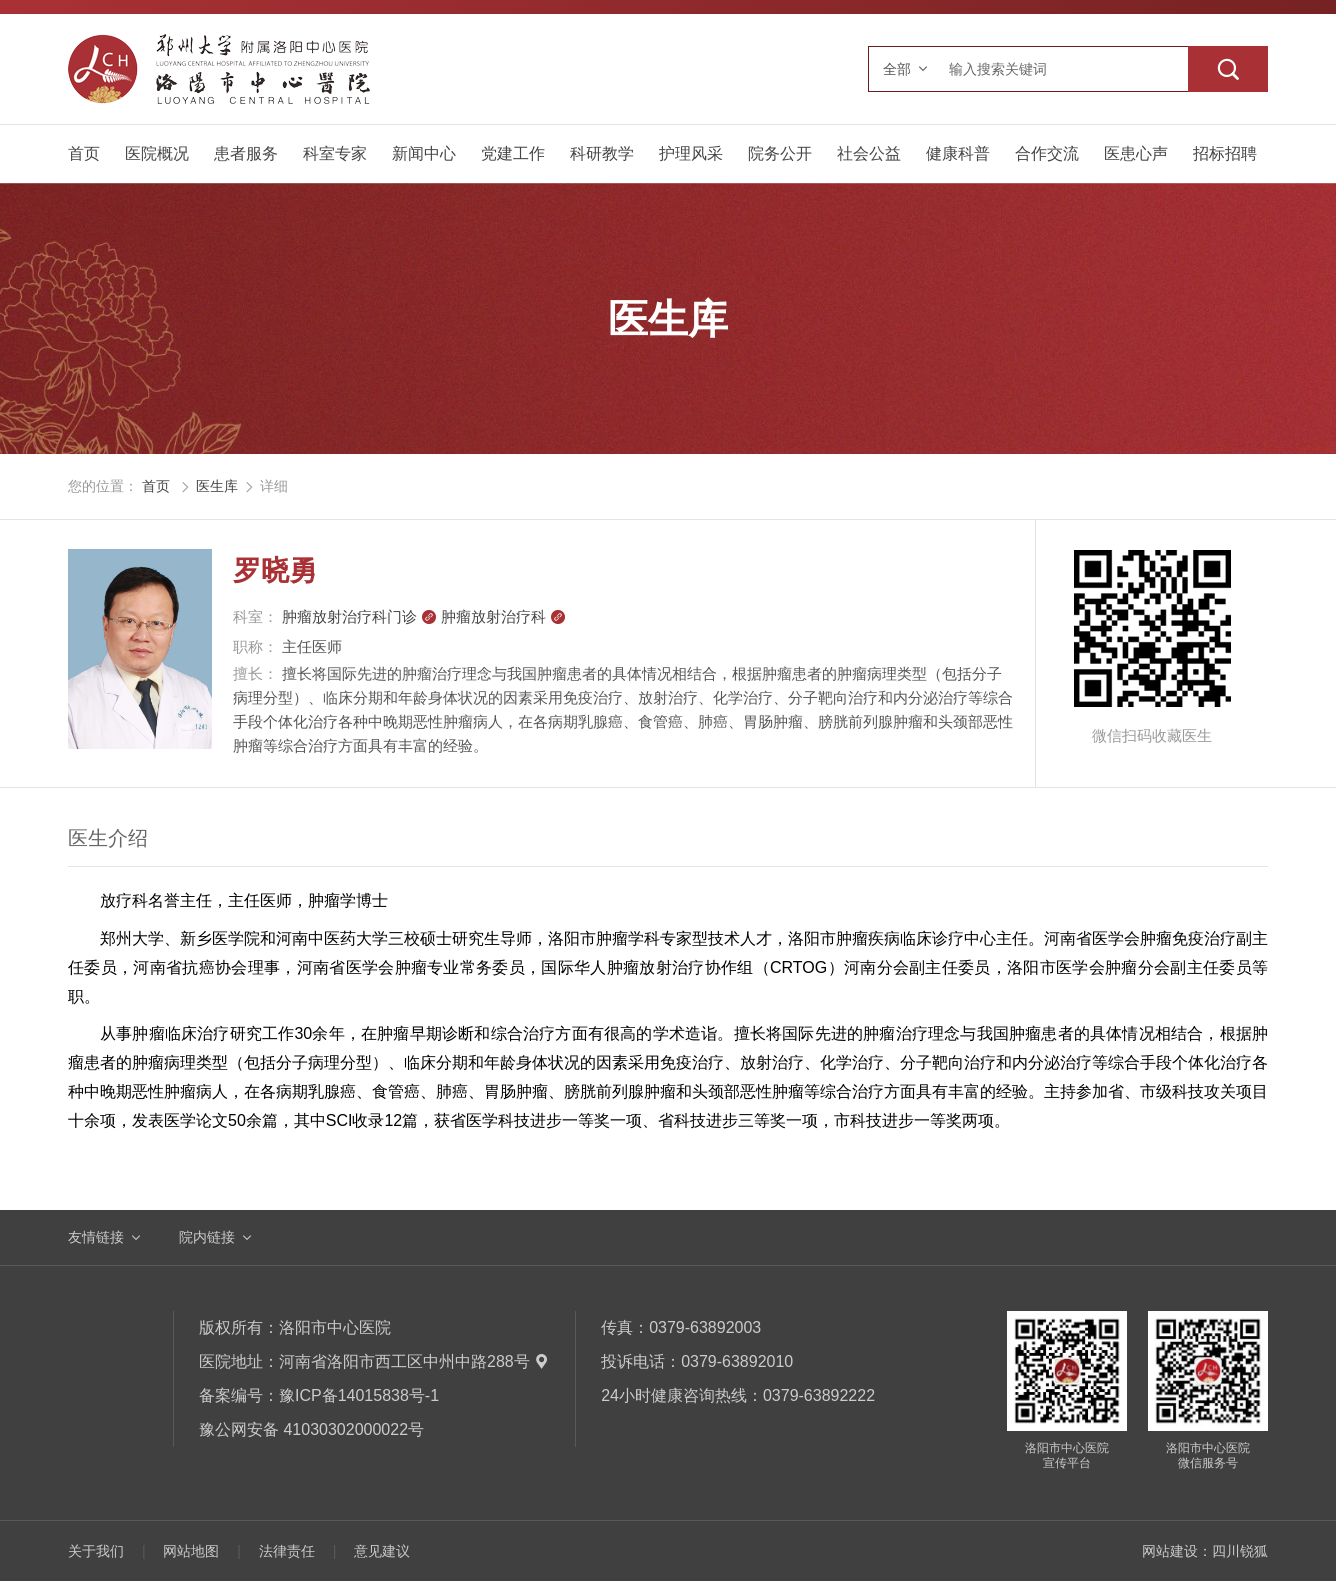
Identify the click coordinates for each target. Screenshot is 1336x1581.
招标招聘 (1225, 153)
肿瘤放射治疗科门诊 (359, 616)
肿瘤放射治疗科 (503, 616)
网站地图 (191, 1551)
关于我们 (96, 1551)
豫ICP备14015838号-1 (359, 1395)
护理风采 (691, 153)
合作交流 (1047, 153)
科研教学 (602, 153)
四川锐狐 (1240, 1551)
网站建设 (1170, 1551)
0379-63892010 (737, 1361)
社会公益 (869, 153)
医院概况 (157, 153)
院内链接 (207, 1237)
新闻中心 (424, 153)
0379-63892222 (819, 1395)
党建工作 (513, 153)
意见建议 (382, 1551)
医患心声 (1136, 153)
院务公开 (780, 153)
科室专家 (335, 153)
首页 (84, 153)
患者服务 (246, 153)
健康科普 (958, 153)
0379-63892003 (705, 1327)
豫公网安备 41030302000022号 (311, 1429)
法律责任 (287, 1551)
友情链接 (96, 1237)
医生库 (217, 486)
